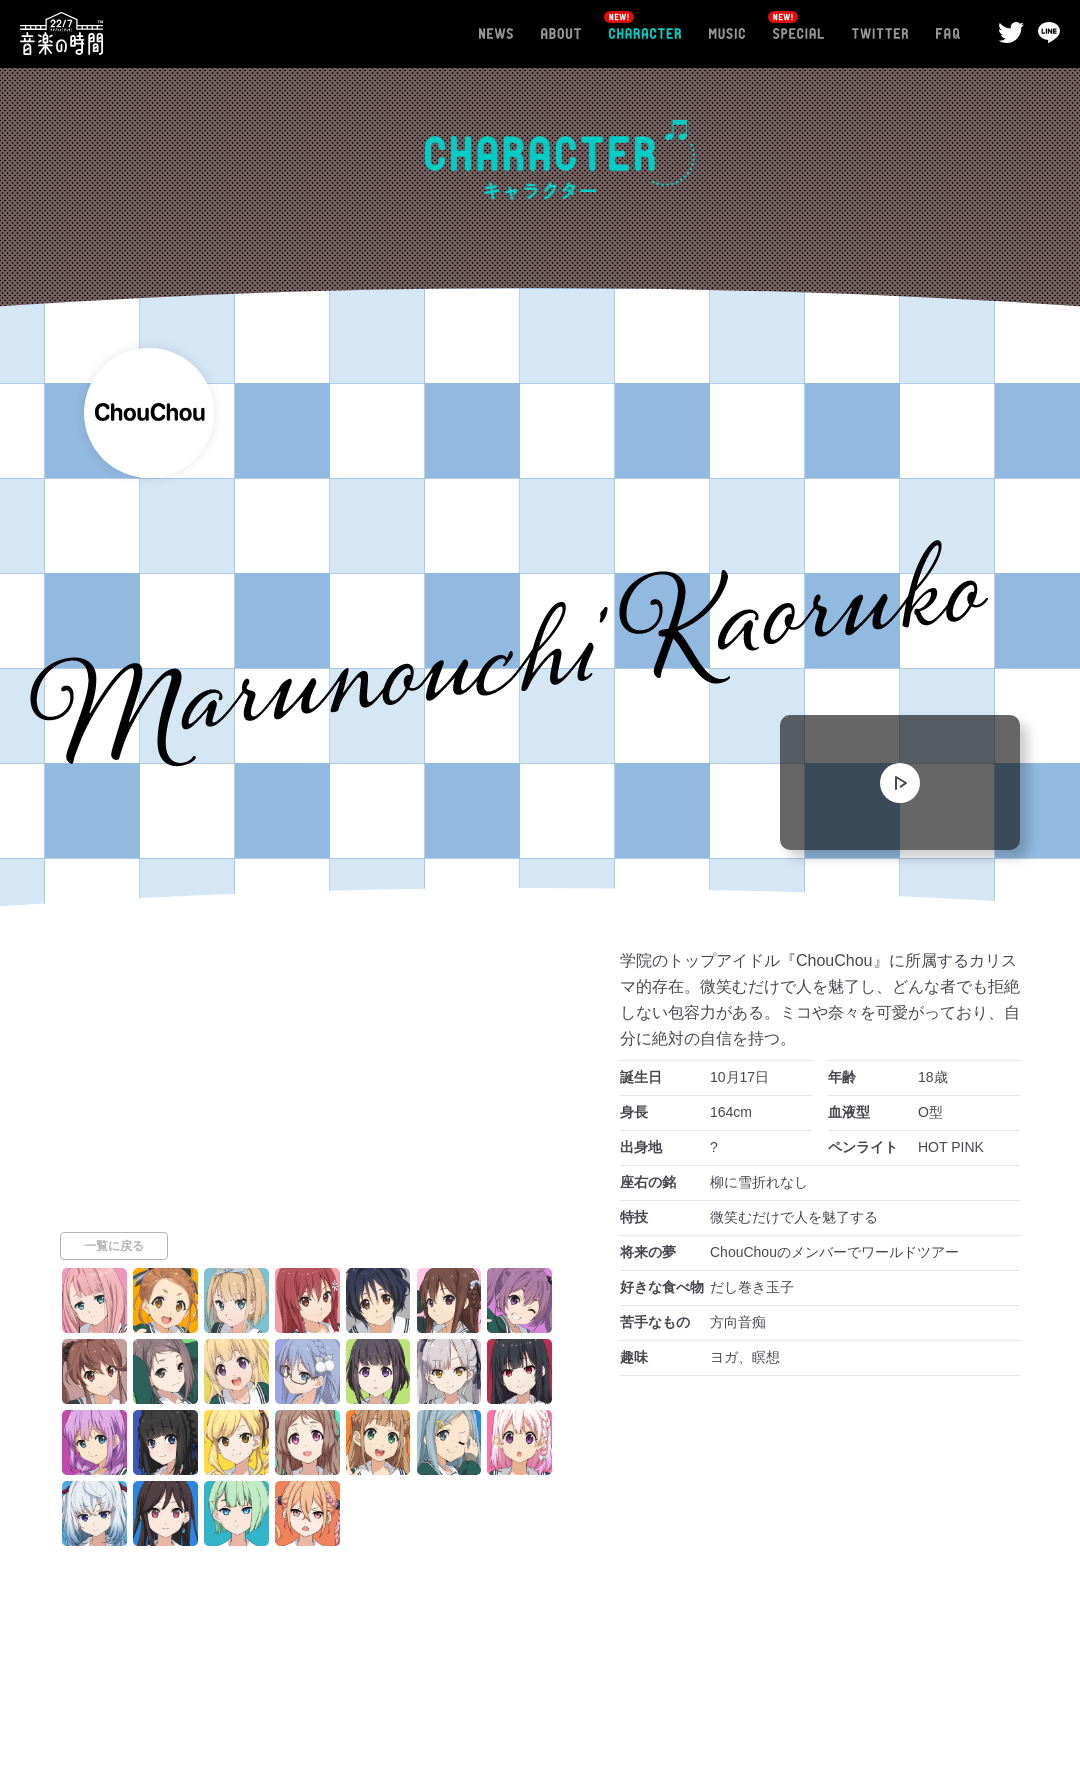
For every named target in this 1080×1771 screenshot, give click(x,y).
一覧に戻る (114, 1362)
